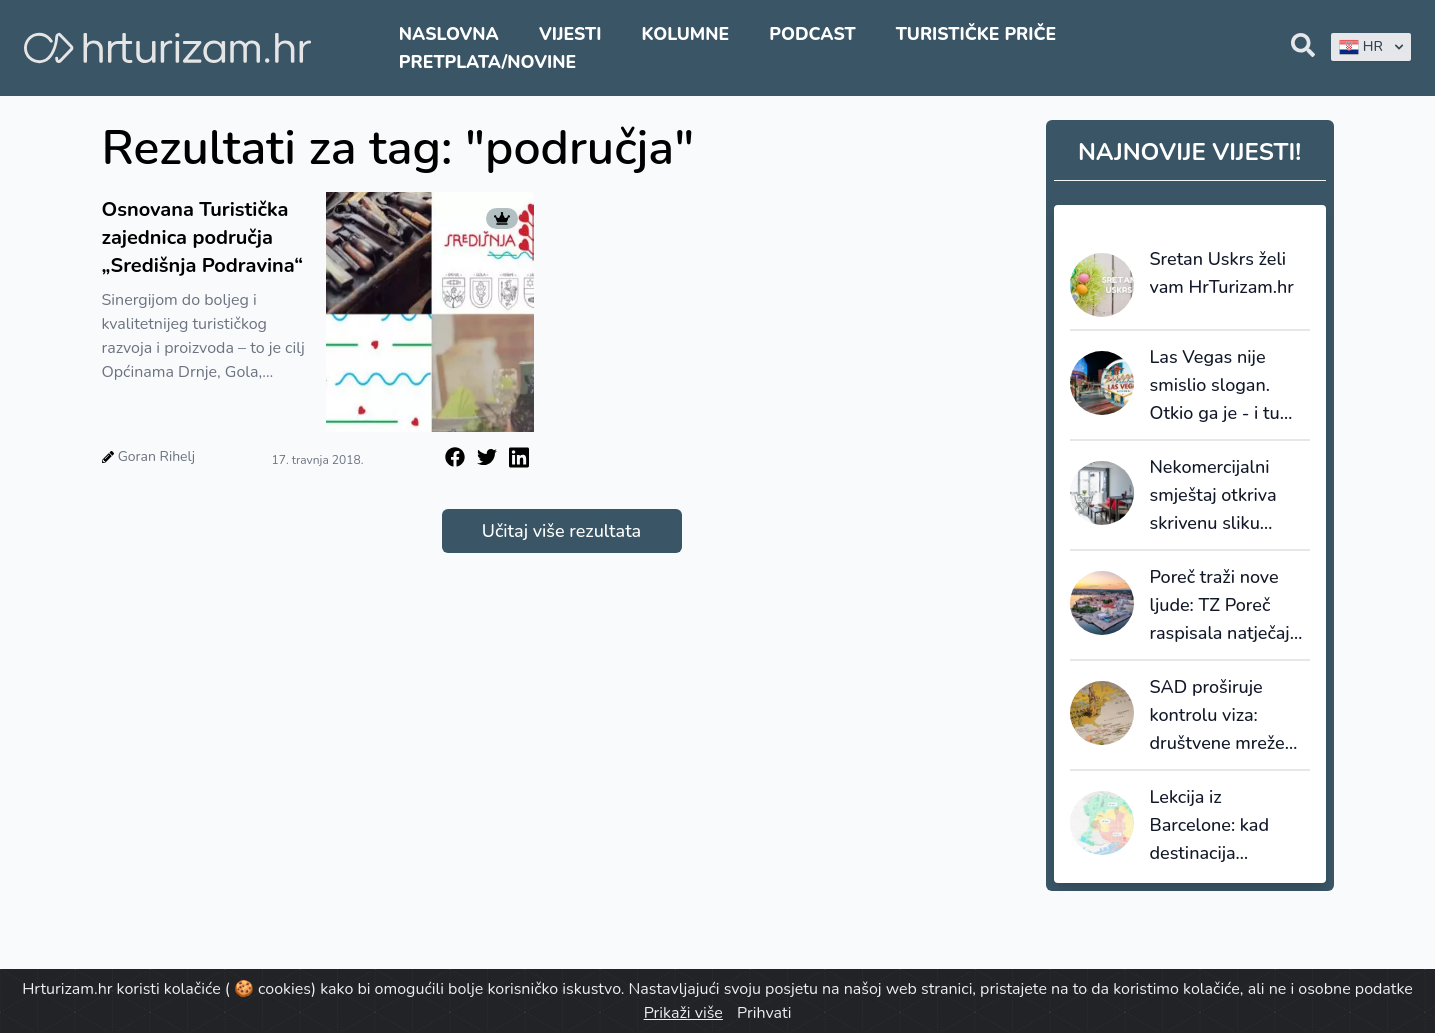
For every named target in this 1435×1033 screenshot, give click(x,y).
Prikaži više (683, 1013)
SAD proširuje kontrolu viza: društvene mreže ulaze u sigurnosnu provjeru (1226, 716)
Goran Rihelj (156, 456)
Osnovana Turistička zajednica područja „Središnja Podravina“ (205, 237)
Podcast (812, 34)
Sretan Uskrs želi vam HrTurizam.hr (1222, 273)
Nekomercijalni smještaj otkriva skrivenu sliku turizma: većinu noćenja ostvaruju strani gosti (1221, 496)
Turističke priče (976, 34)
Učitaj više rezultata (561, 531)
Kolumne (686, 34)
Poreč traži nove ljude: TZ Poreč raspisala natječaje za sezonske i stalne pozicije (1225, 606)
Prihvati (764, 1013)
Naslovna (449, 34)
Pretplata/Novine (487, 62)
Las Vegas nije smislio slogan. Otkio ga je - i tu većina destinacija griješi (1221, 386)
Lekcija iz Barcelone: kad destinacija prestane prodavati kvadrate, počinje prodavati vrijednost (1226, 826)
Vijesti (570, 34)
